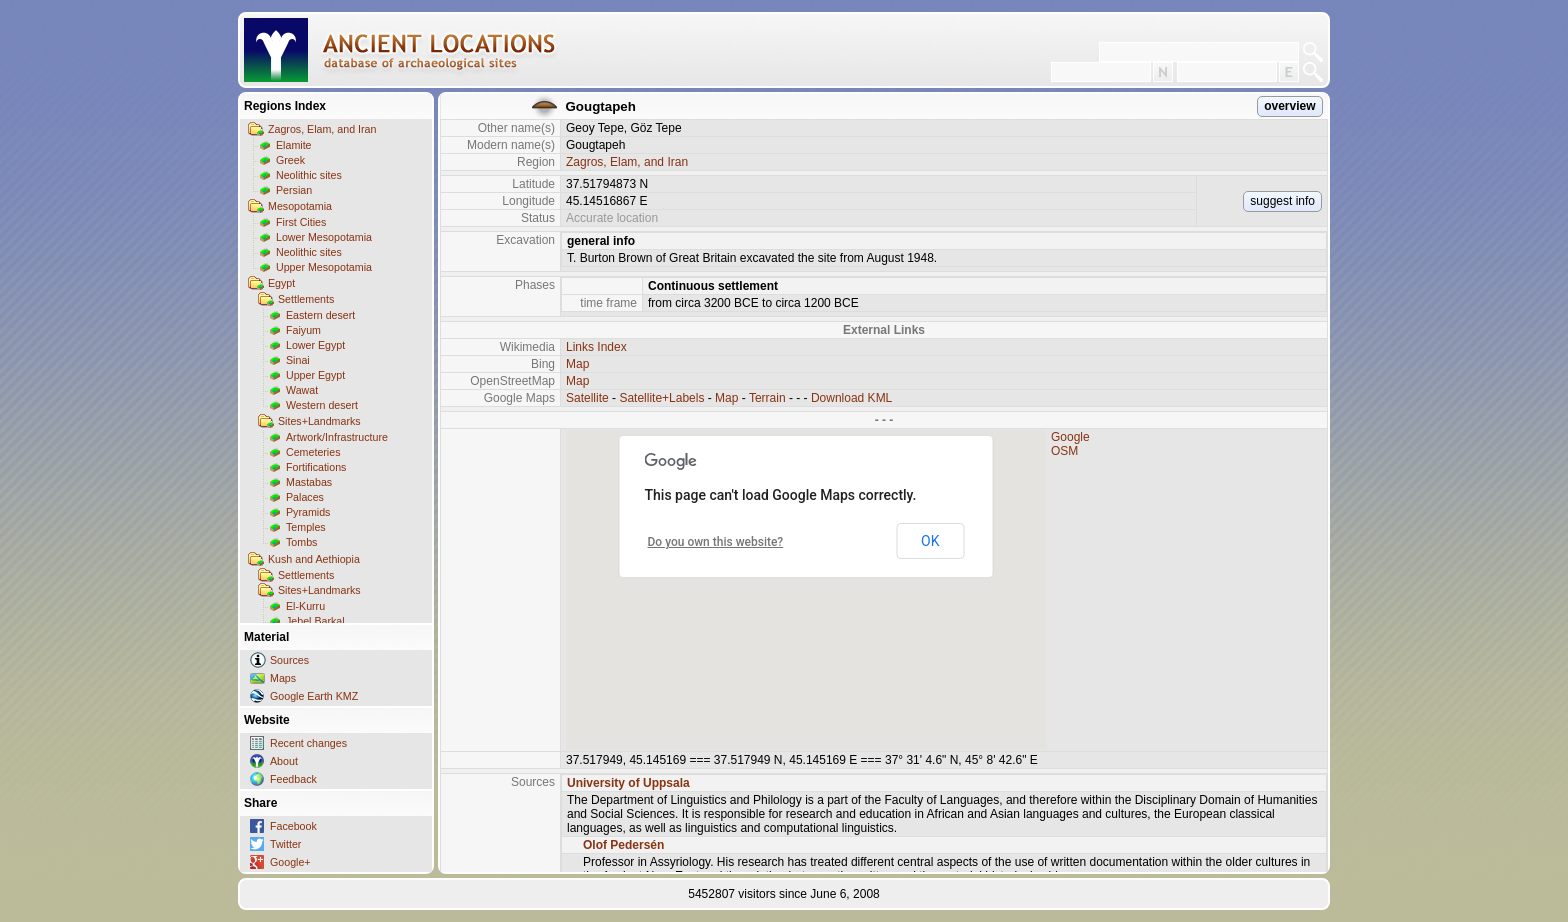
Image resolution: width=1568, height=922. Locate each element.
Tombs (301, 542)
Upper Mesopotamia (324, 267)
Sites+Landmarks (319, 421)
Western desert (322, 405)
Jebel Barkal (315, 621)
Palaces (305, 497)
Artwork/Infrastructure (337, 437)
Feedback (293, 779)
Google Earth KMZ (314, 696)
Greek (290, 160)
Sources (289, 660)
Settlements (306, 299)
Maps (283, 678)
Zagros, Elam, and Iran (322, 129)
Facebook (293, 826)
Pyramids (308, 512)
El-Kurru (305, 606)
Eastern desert (320, 315)
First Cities (301, 222)
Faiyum (303, 330)
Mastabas (309, 482)
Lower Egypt (315, 345)
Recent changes (308, 743)
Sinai (298, 360)
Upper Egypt (315, 375)
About (284, 761)
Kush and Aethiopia (314, 559)
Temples (306, 527)
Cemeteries (313, 452)
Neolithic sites (309, 175)
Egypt (281, 283)
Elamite (294, 145)
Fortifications (316, 467)
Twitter (285, 844)
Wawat (302, 390)
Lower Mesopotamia (324, 237)
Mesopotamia (300, 206)
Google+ (290, 862)
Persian (294, 190)
